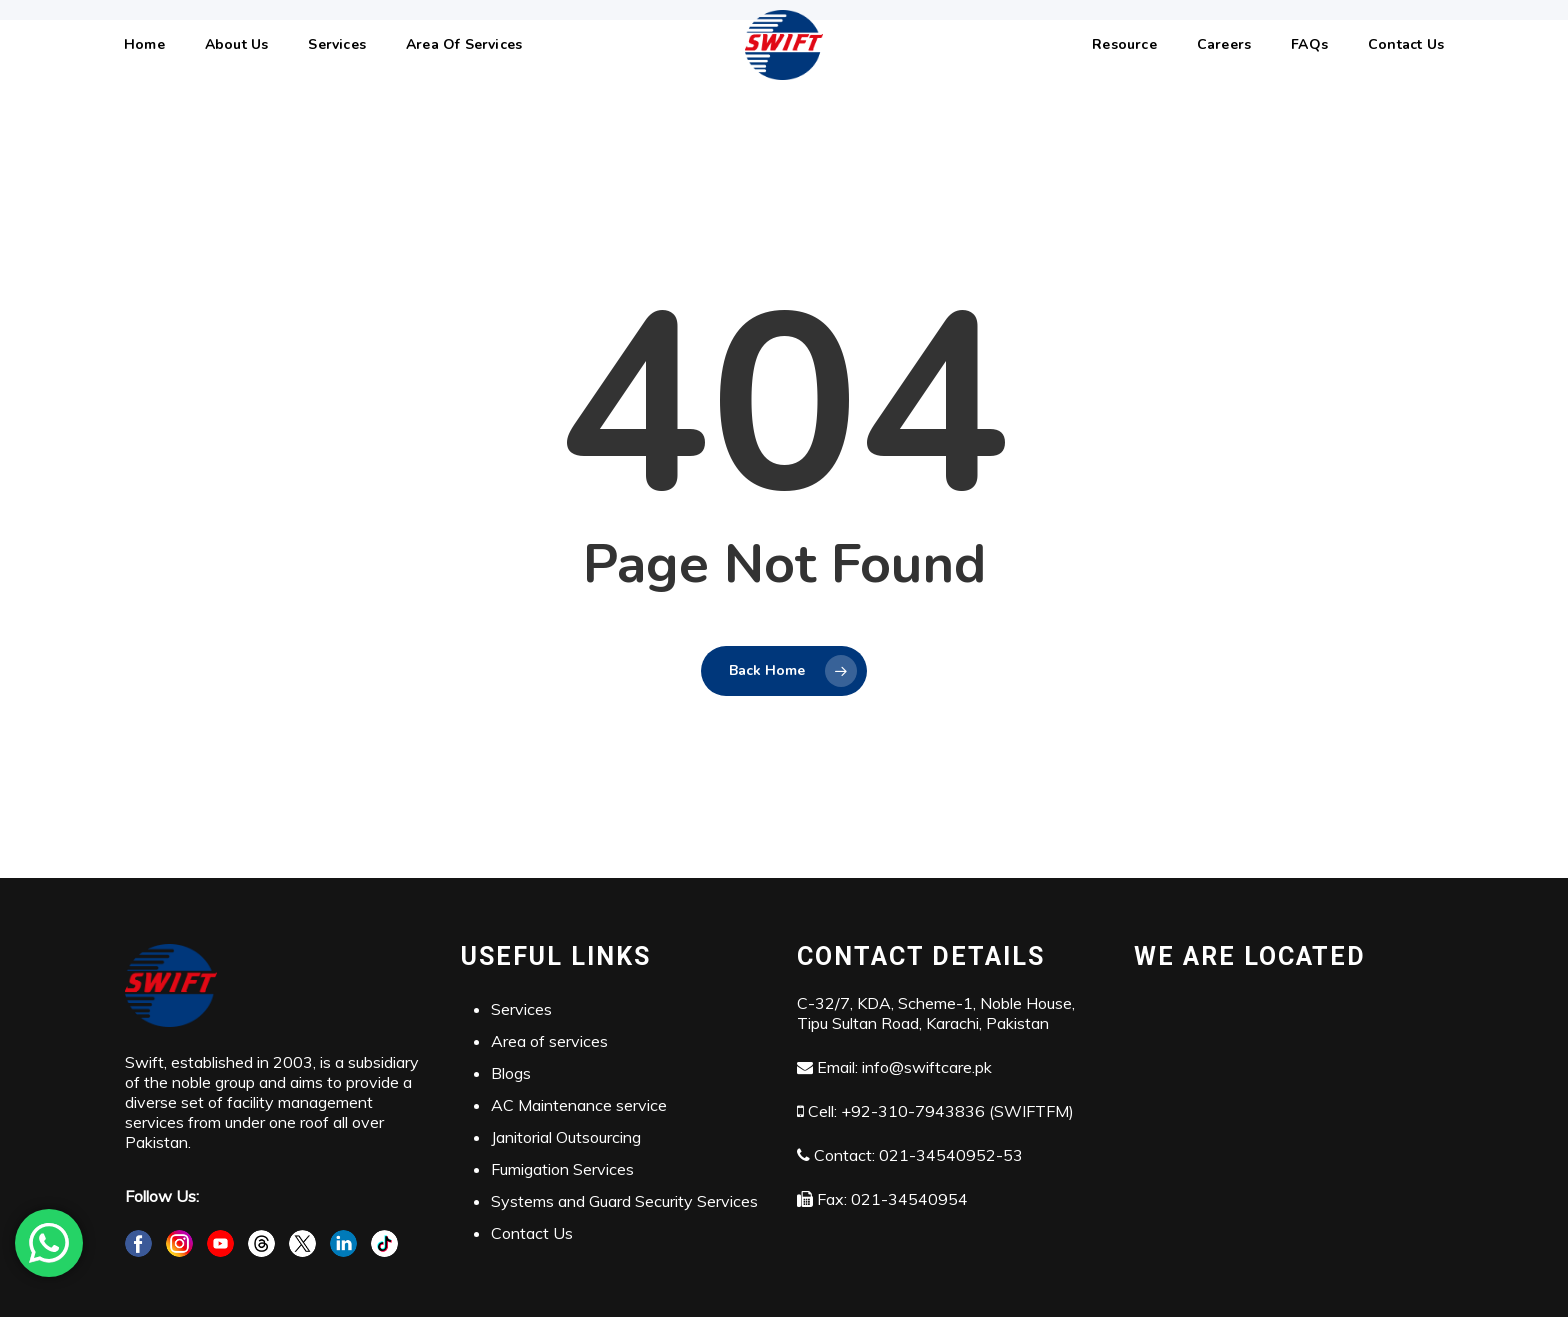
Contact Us (532, 1233)
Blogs (511, 1073)
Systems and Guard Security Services (624, 1201)
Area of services (549, 1041)
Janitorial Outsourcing (566, 1137)
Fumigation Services (562, 1169)
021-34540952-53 (951, 1155)
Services (521, 1009)
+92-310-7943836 (913, 1111)
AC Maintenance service (579, 1105)
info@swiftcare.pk (927, 1067)
